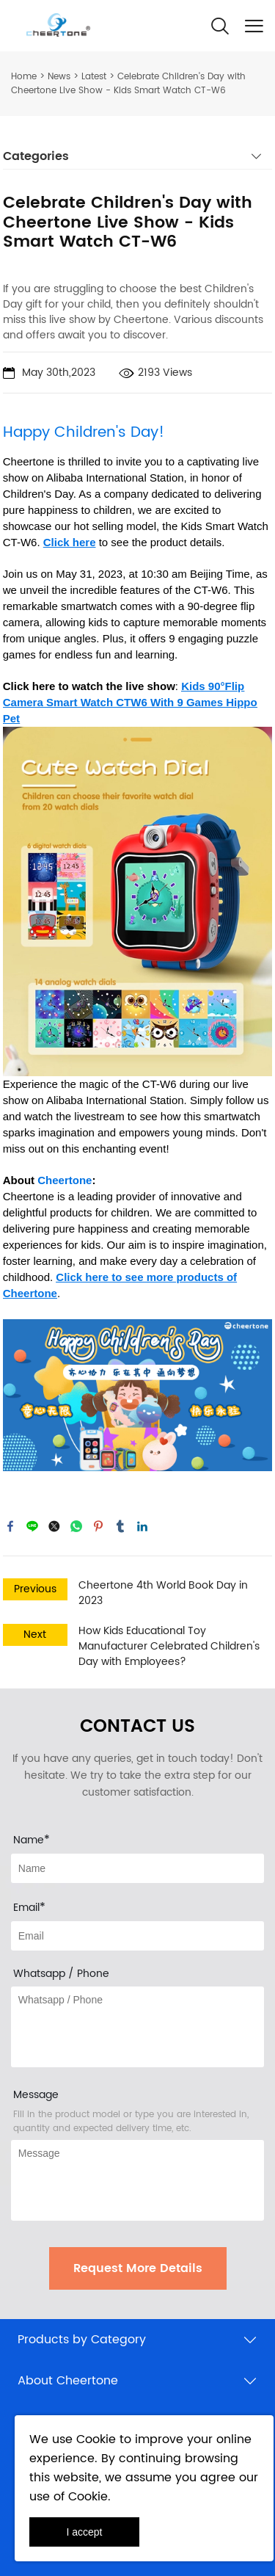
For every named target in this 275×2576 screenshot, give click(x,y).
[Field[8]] (137, 1868)
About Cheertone (68, 2380)
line (32, 1526)
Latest (93, 77)
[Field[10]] (137, 1936)
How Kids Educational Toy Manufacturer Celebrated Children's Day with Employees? (169, 1646)
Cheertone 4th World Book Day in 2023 (163, 1593)
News (59, 77)
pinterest (98, 1526)
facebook (10, 1526)
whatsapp (76, 1526)
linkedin (142, 1526)
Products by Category (82, 2339)
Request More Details (137, 2268)
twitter (54, 1526)
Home (24, 77)
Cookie (96, 2439)
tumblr (120, 1526)
